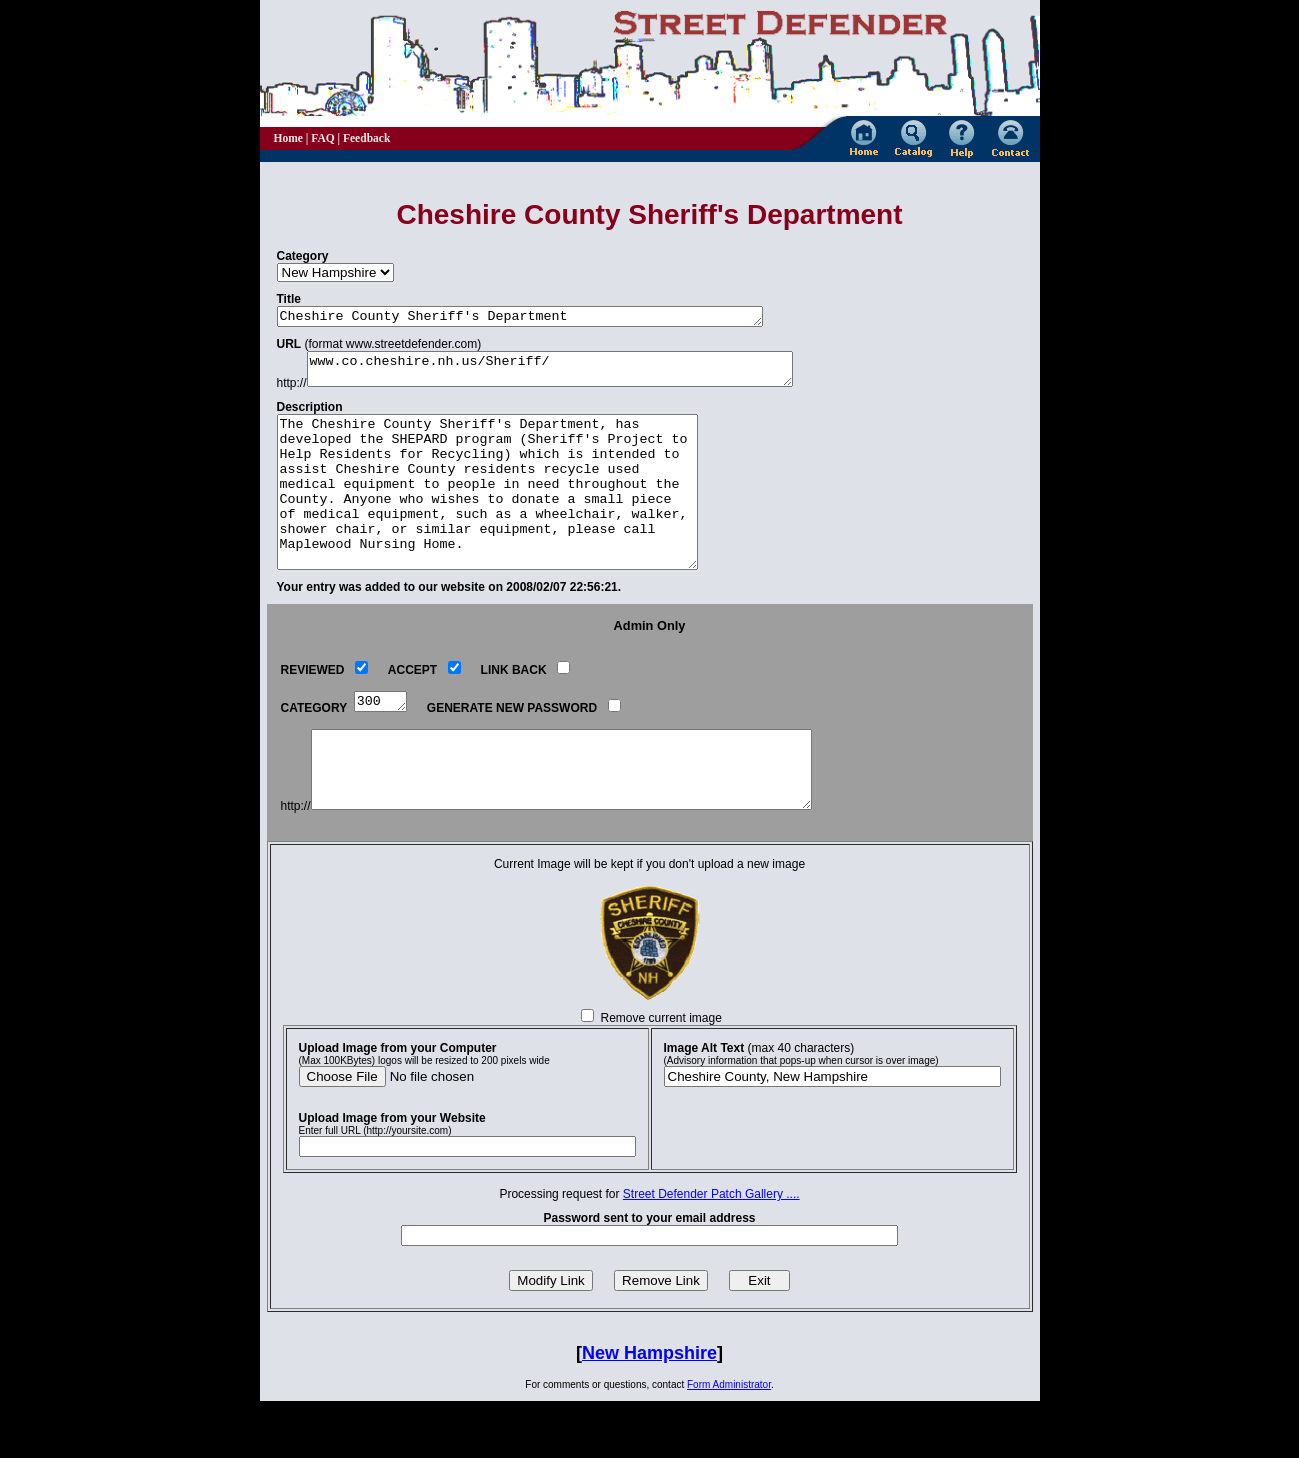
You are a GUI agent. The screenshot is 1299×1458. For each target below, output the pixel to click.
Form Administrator (729, 1441)
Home (288, 138)
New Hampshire (649, 1410)
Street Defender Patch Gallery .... (711, 1251)
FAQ (322, 138)
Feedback (366, 138)
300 (382, 742)
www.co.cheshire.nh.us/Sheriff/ (580, 375)
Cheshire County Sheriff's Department (550, 318)
